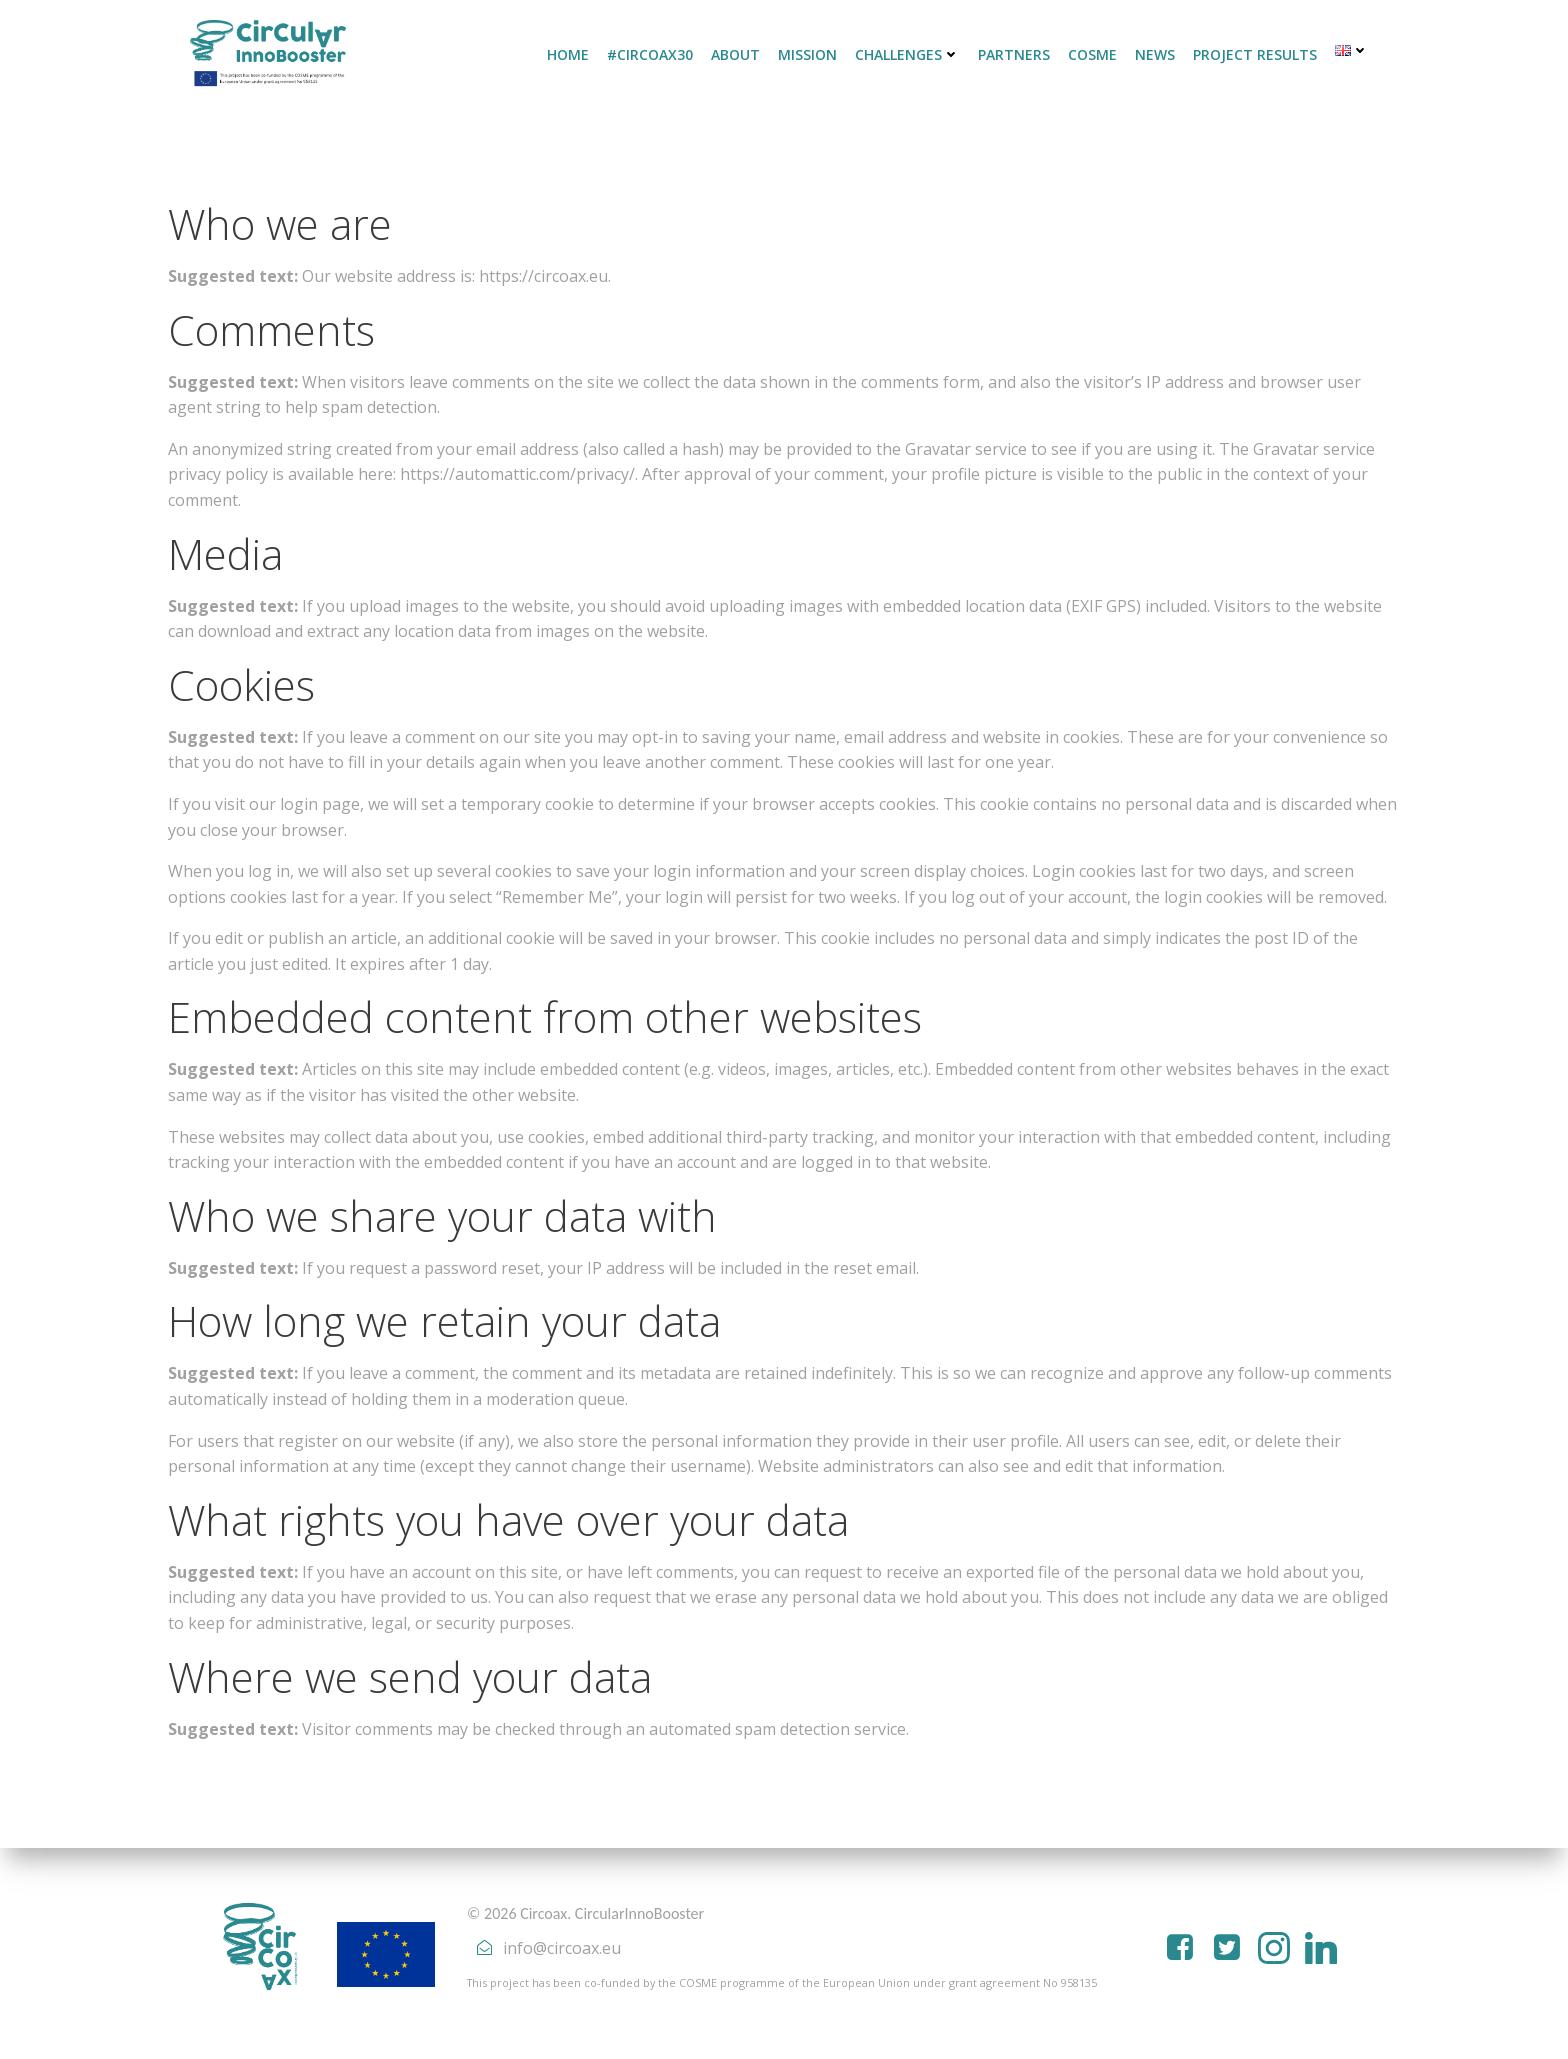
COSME (1092, 54)
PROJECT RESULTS (1255, 54)
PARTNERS (1014, 54)
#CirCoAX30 (650, 54)
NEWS (1155, 54)
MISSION (807, 54)
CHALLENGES (907, 54)
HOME (568, 54)
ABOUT (735, 54)
